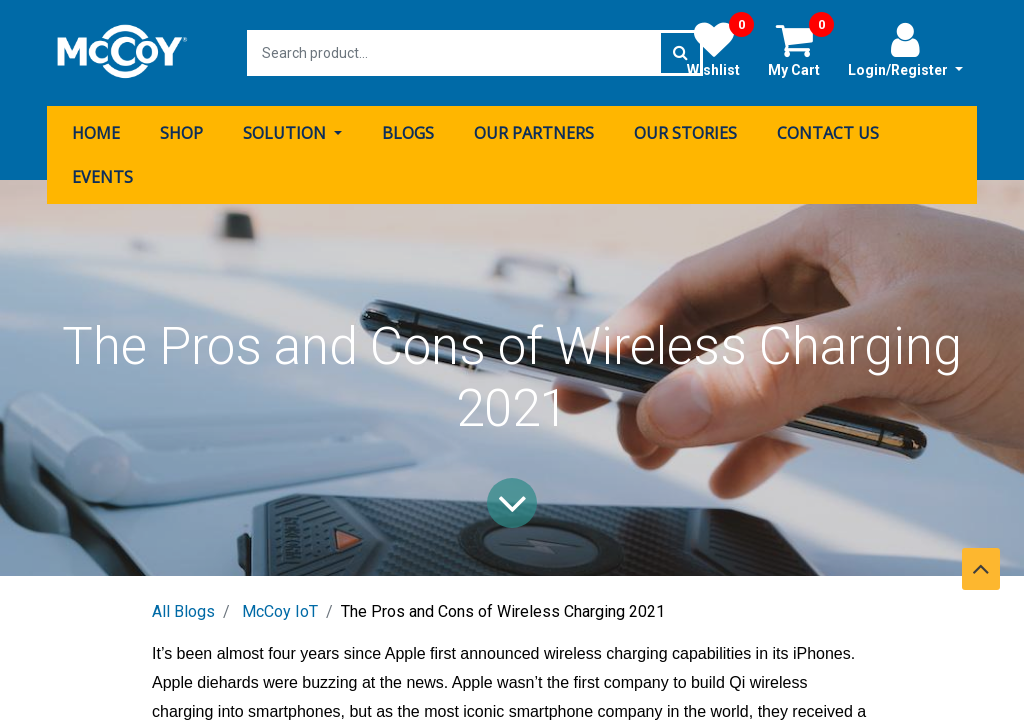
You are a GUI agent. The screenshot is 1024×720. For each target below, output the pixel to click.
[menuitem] (96, 133)
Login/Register (905, 49)
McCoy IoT (280, 611)
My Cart (801, 49)
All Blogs (183, 611)
